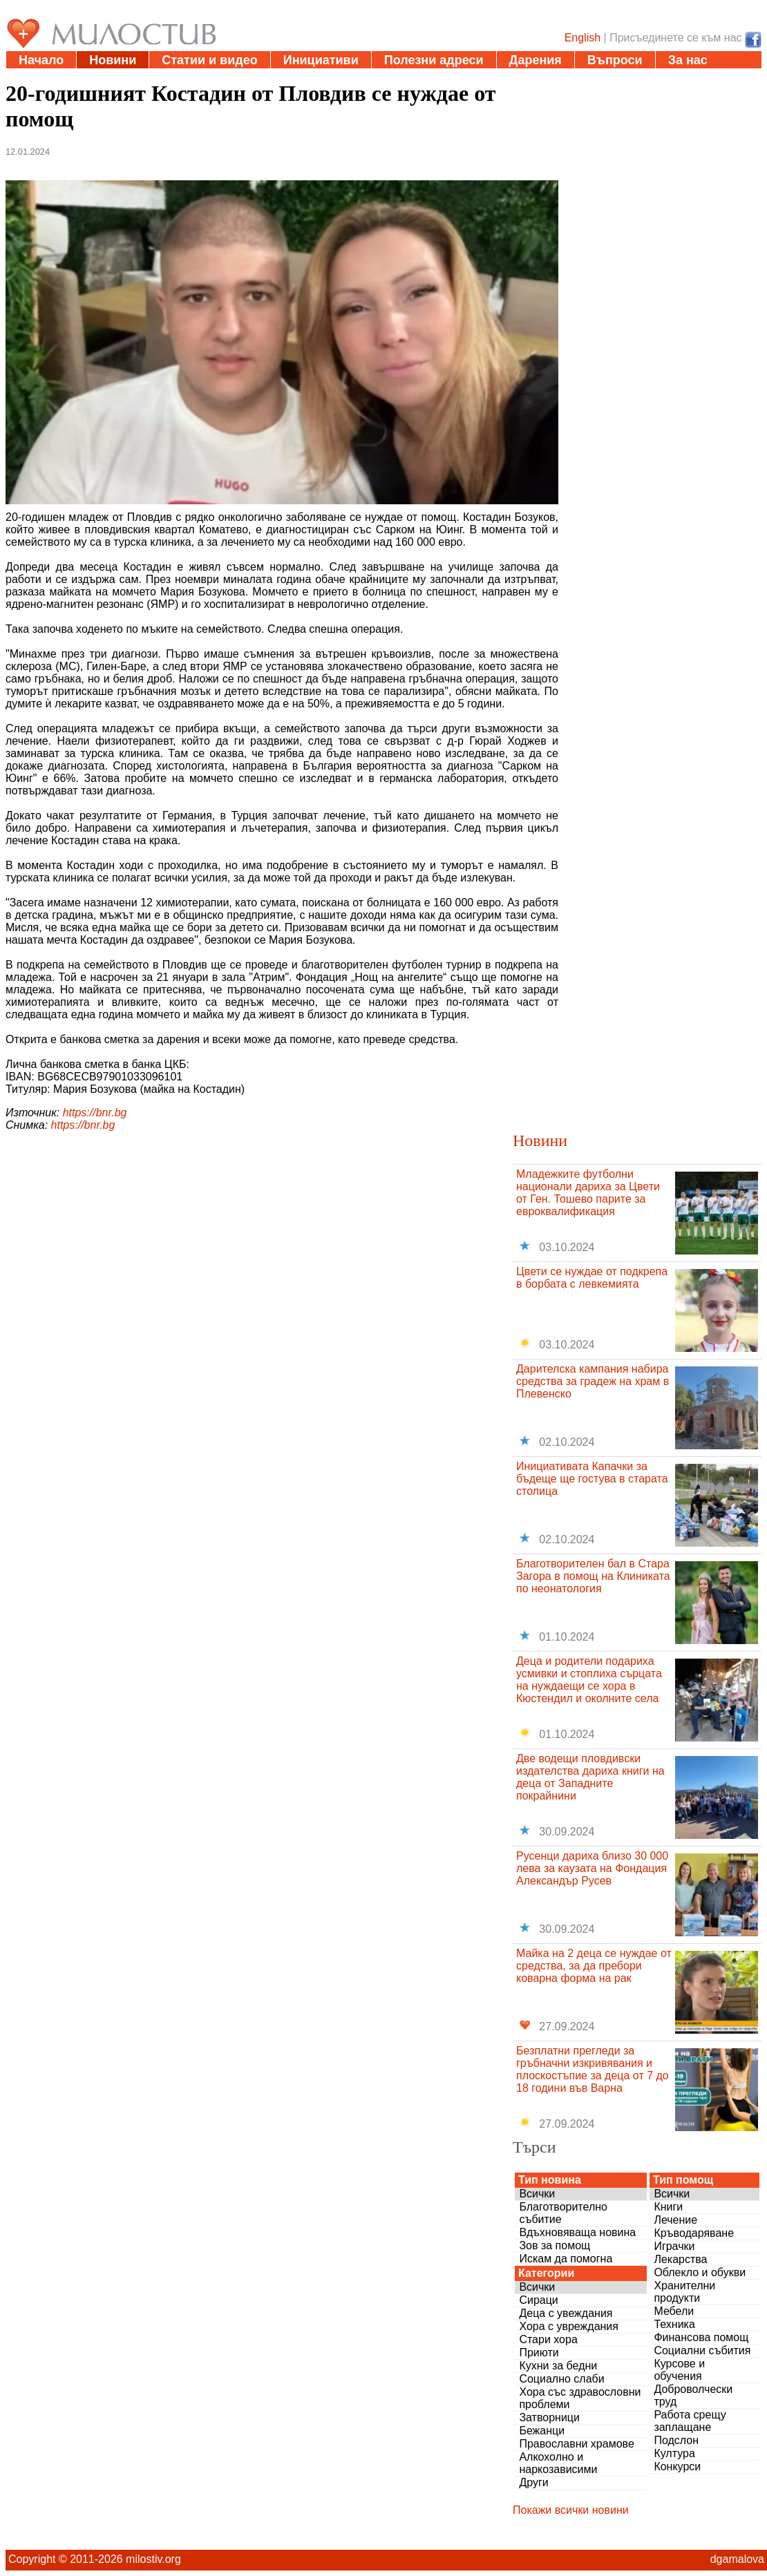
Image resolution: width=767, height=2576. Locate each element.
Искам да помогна (565, 2258)
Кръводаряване (694, 2233)
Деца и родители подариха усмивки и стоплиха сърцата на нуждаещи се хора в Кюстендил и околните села (589, 1679)
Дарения (535, 60)
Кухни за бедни (558, 2366)
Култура (674, 2453)
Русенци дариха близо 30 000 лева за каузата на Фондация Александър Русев (592, 1868)
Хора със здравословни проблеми (580, 2398)
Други (533, 2482)
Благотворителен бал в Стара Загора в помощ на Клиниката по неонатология (593, 1576)
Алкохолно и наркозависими (558, 2463)
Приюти (538, 2352)
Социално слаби (561, 2379)
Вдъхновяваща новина (577, 2232)
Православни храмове (576, 2444)
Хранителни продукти (684, 2292)
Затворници (549, 2417)
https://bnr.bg (95, 1112)
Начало (41, 60)
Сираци (538, 2300)
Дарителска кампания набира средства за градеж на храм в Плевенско (592, 1381)
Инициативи (321, 60)
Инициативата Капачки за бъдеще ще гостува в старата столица (592, 1478)
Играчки (674, 2246)
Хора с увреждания (568, 2326)
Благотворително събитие (563, 2213)
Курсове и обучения (679, 2370)
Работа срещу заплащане (690, 2421)
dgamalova (737, 2559)
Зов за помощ (554, 2245)
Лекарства (680, 2259)
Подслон (676, 2440)
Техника (674, 2324)
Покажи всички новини (571, 2510)
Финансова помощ (701, 2337)
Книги (668, 2207)
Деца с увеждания (565, 2313)
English (582, 38)
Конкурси (677, 2466)
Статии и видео (209, 60)
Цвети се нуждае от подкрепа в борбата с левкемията (591, 1278)
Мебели (674, 2311)
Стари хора (548, 2339)
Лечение (675, 2220)
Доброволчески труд (693, 2395)
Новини (112, 60)
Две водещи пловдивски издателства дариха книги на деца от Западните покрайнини (590, 1777)
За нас (688, 60)
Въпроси (615, 60)
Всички (537, 2194)
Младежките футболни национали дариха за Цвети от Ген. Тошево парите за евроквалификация (588, 1192)
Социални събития (702, 2350)
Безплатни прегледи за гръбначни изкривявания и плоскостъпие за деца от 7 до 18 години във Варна (592, 2069)
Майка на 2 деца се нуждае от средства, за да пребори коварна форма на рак (594, 1965)
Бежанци (542, 2430)
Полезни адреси (434, 60)
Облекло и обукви (700, 2272)
